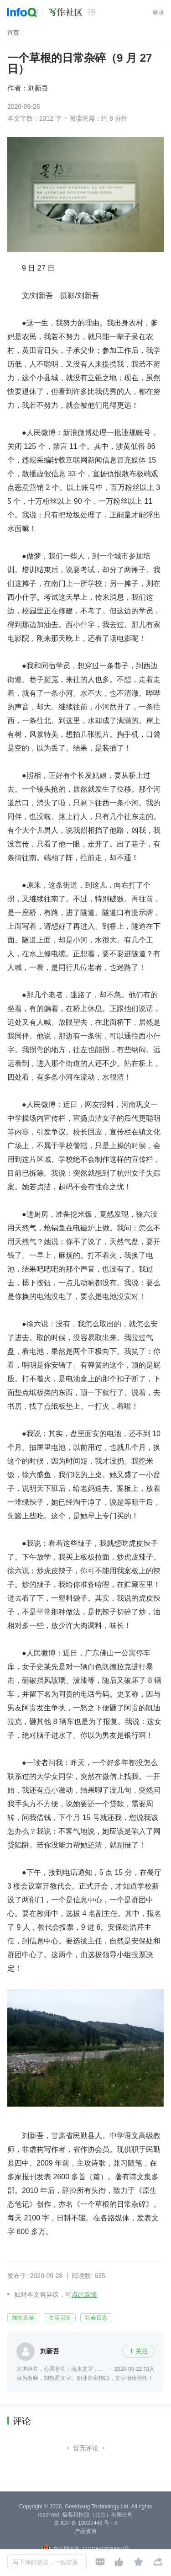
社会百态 (96, 2318)
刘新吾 (38, 88)
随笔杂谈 (23, 2318)
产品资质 (86, 2531)
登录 (158, 13)
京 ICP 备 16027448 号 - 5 (86, 2523)
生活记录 (60, 2318)
